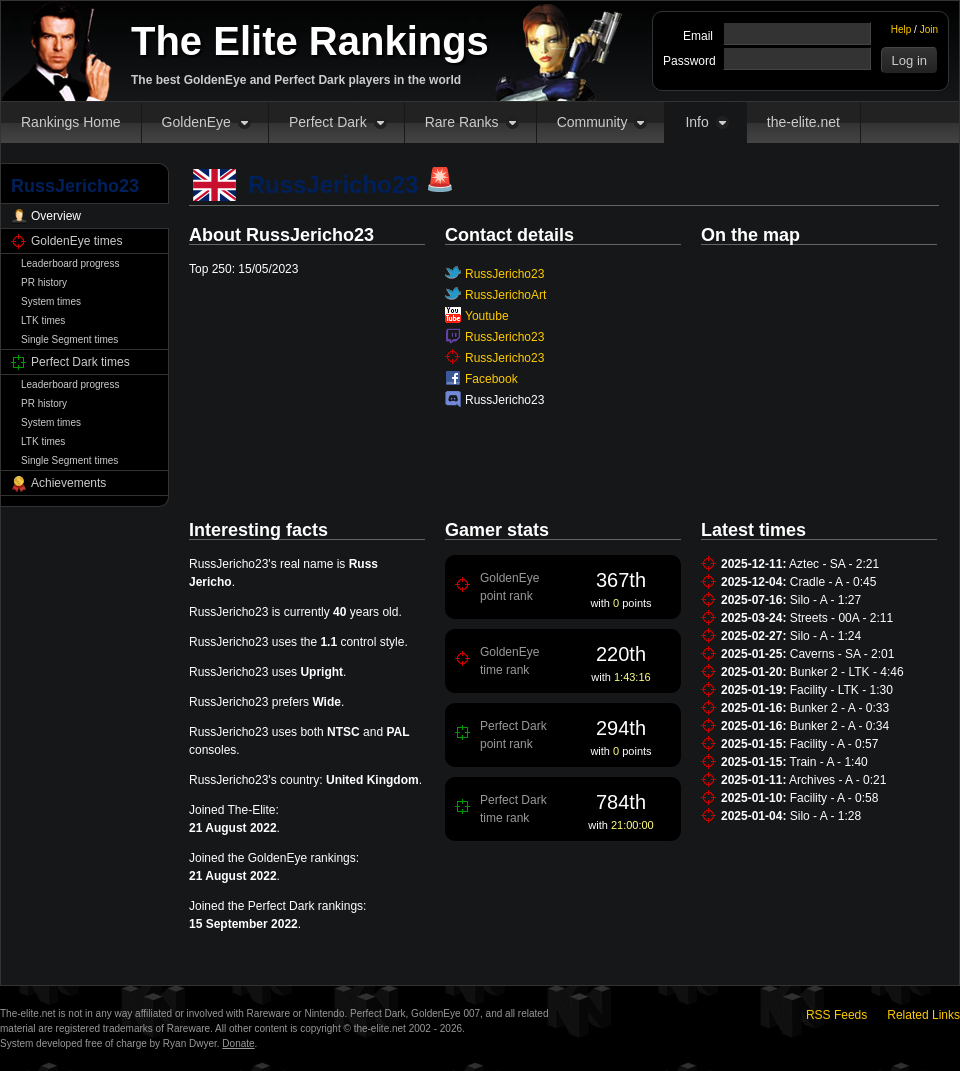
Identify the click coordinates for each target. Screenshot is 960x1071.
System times (51, 301)
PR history (44, 282)
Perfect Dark (328, 122)
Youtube (487, 316)
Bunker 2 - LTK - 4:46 (847, 672)
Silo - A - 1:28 (825, 816)
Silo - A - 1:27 (825, 600)
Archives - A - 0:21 (837, 780)
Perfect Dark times (80, 362)
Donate (238, 1043)
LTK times (43, 320)
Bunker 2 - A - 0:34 (839, 726)
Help (901, 29)
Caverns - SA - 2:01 (842, 654)
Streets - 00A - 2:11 (841, 618)
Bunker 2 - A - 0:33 (839, 708)
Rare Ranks (462, 122)
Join (929, 29)
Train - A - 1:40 (829, 762)
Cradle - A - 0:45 (833, 582)
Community (592, 122)
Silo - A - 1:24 (825, 636)
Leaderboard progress (70, 263)
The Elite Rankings (310, 41)
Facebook (491, 379)
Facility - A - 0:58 (834, 798)
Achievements (68, 483)
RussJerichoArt (505, 295)
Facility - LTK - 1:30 (841, 690)
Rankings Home (71, 122)
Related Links (923, 1015)
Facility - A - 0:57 (834, 744)
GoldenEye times (76, 241)
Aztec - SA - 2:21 (834, 564)
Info (696, 122)
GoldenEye (196, 122)
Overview (56, 216)
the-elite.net (803, 122)
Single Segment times (69, 339)
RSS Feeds (836, 1015)
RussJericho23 (504, 274)
